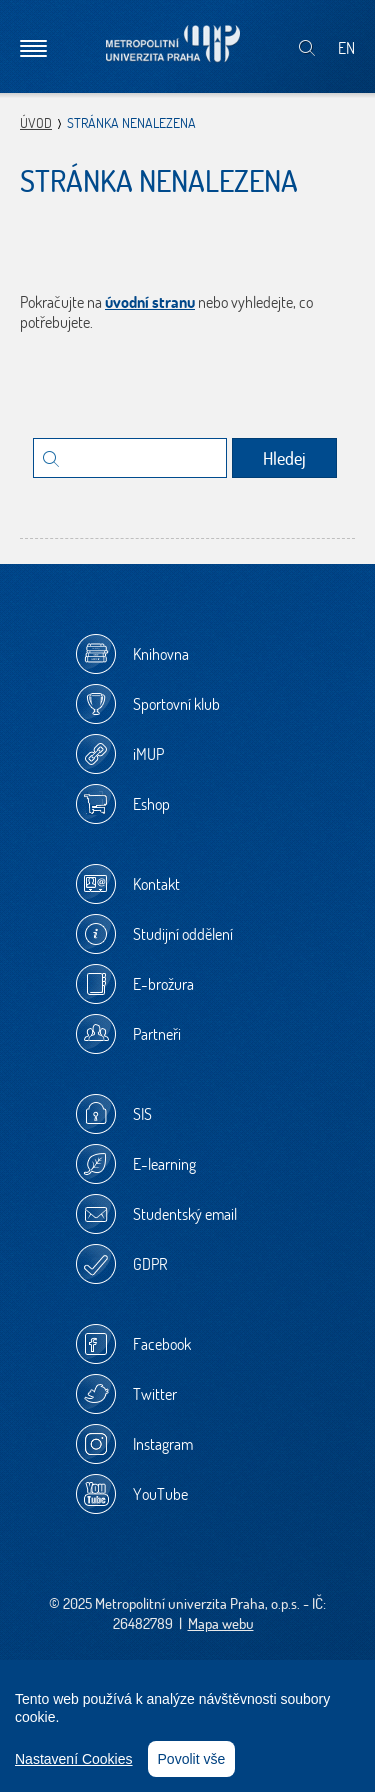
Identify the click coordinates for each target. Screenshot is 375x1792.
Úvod (36, 123)
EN (346, 48)
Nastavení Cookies (74, 1759)
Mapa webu (221, 1623)
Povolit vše (192, 1759)
